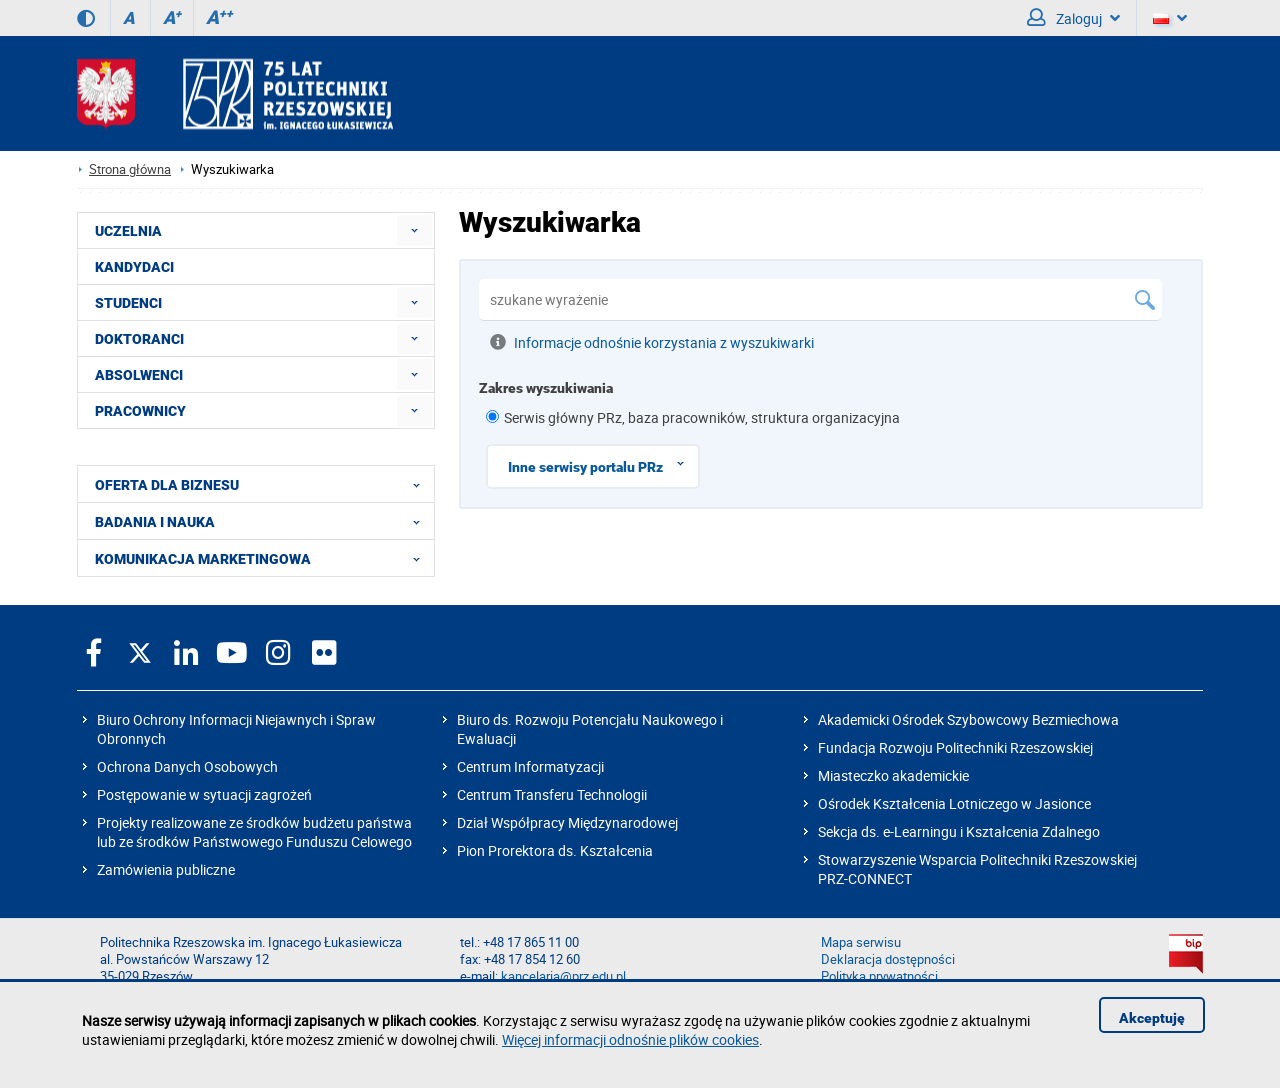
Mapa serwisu (861, 942)
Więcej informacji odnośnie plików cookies (630, 1039)
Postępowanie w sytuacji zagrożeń (204, 794)
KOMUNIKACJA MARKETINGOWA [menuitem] (263, 558)
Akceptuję (1152, 1018)
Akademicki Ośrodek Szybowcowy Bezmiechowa (968, 719)
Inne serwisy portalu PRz (603, 463)
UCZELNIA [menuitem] (128, 231)
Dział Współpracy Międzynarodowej (567, 822)
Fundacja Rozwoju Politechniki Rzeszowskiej (955, 747)
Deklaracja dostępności (888, 959)
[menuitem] (414, 230)
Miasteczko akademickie (893, 775)
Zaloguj (1073, 18)
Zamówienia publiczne (166, 869)
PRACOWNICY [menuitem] (140, 411)
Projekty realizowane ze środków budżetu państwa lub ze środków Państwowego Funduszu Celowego (254, 832)
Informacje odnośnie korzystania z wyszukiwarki (652, 342)
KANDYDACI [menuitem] (134, 267)
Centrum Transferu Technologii (552, 794)
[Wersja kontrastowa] (86, 18)
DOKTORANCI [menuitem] (139, 339)
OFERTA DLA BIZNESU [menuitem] (263, 484)
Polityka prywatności (879, 976)
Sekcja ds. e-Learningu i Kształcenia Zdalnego (959, 831)
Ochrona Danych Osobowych (187, 766)
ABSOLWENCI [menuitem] (139, 375)
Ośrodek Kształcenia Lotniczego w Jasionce (954, 803)
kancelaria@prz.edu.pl (563, 976)
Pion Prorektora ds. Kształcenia (555, 850)
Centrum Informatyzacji (530, 766)
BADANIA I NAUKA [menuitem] (263, 521)
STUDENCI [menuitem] (128, 303)
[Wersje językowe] (1170, 18)
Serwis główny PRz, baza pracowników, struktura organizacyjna (702, 417)
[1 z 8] (492, 416)
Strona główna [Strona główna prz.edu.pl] (130, 169)
